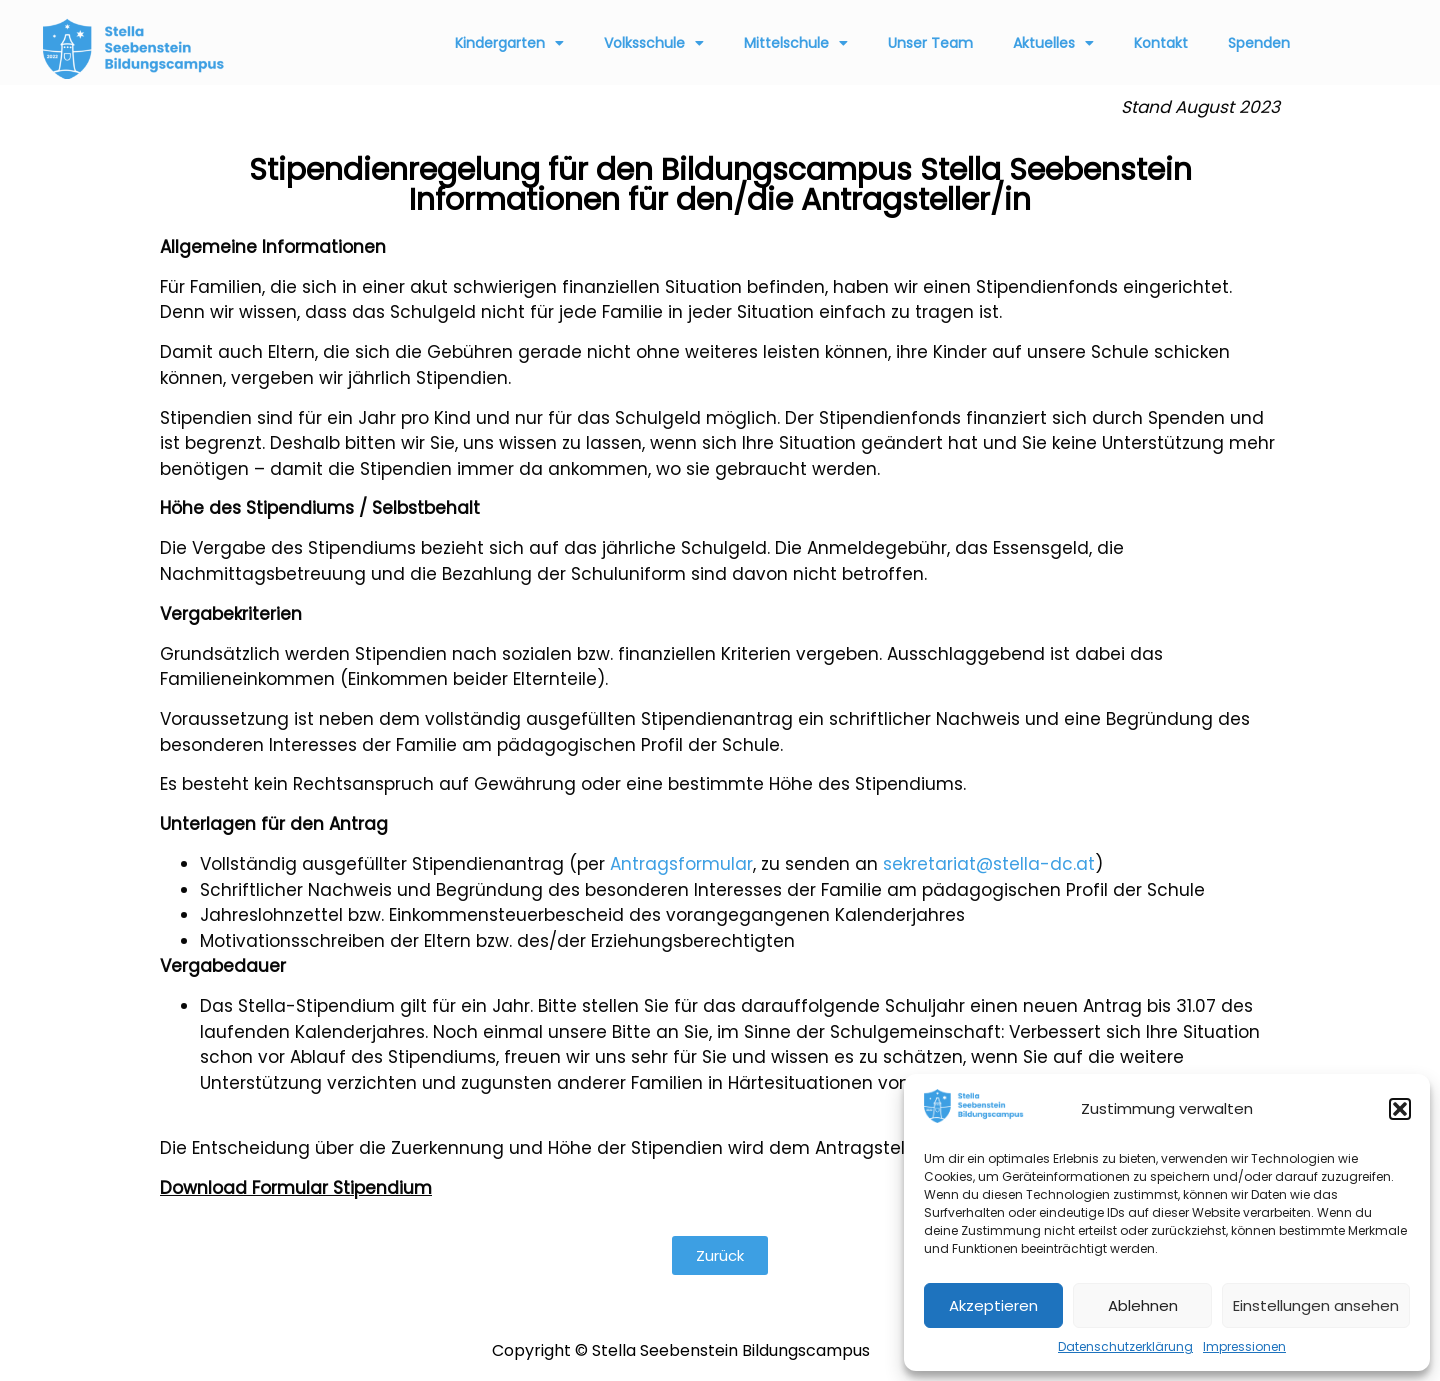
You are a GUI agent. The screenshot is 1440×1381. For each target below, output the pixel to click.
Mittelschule (796, 43)
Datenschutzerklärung (1125, 1346)
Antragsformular (681, 864)
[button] (1400, 1109)
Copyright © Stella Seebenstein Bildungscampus (681, 1350)
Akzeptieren (993, 1305)
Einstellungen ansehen (1316, 1305)
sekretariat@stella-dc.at (989, 864)
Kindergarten (509, 43)
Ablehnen (1143, 1305)
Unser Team (930, 43)
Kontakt (1161, 43)
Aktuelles (1053, 43)
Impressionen (1244, 1346)
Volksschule (654, 43)
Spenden (1259, 43)
